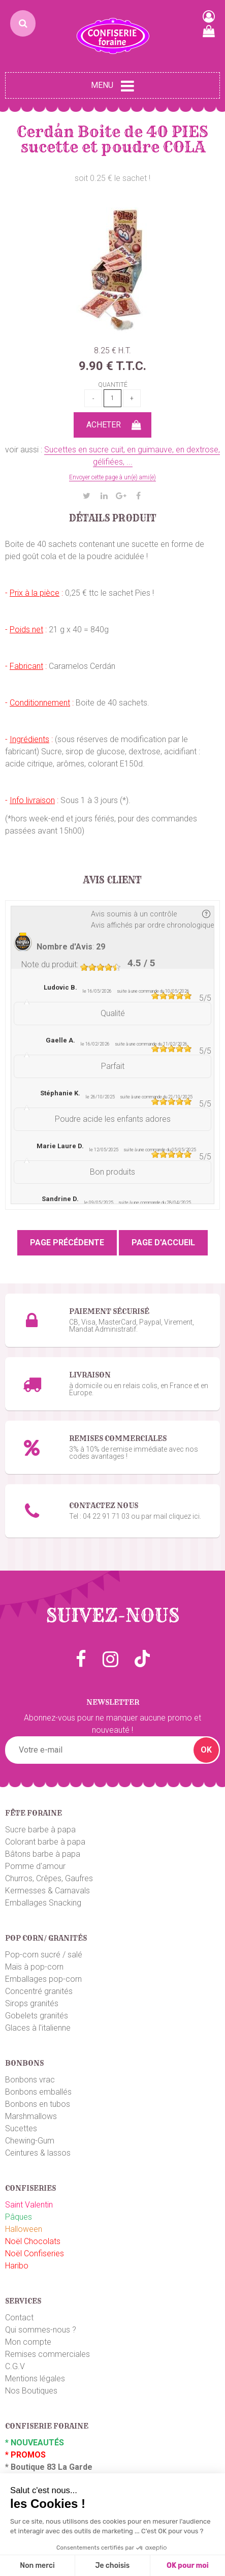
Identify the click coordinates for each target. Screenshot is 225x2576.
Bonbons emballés (38, 2092)
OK (206, 1750)
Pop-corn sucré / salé (43, 1954)
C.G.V (15, 2366)
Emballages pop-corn (43, 1979)
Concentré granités (39, 1991)
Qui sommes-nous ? (40, 2330)
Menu (112, 86)
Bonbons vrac (30, 2079)
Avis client (112, 880)
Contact (19, 2317)
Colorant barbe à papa (45, 1842)
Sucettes (21, 2128)
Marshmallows (31, 2116)
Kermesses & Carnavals (47, 1890)
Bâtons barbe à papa (42, 1854)
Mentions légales (35, 2378)
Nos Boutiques (31, 2391)
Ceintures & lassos (38, 2153)
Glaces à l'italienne (38, 2028)
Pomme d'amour (35, 1866)
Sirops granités (31, 2003)
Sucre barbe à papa (40, 1829)
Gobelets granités (36, 2015)
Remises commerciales (47, 2354)
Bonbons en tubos (37, 2104)
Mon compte (28, 2342)
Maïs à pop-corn (34, 1967)
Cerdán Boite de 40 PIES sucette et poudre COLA (112, 139)
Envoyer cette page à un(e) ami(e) (112, 477)
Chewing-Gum (29, 2140)
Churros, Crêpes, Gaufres (49, 1878)
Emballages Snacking (43, 1903)
